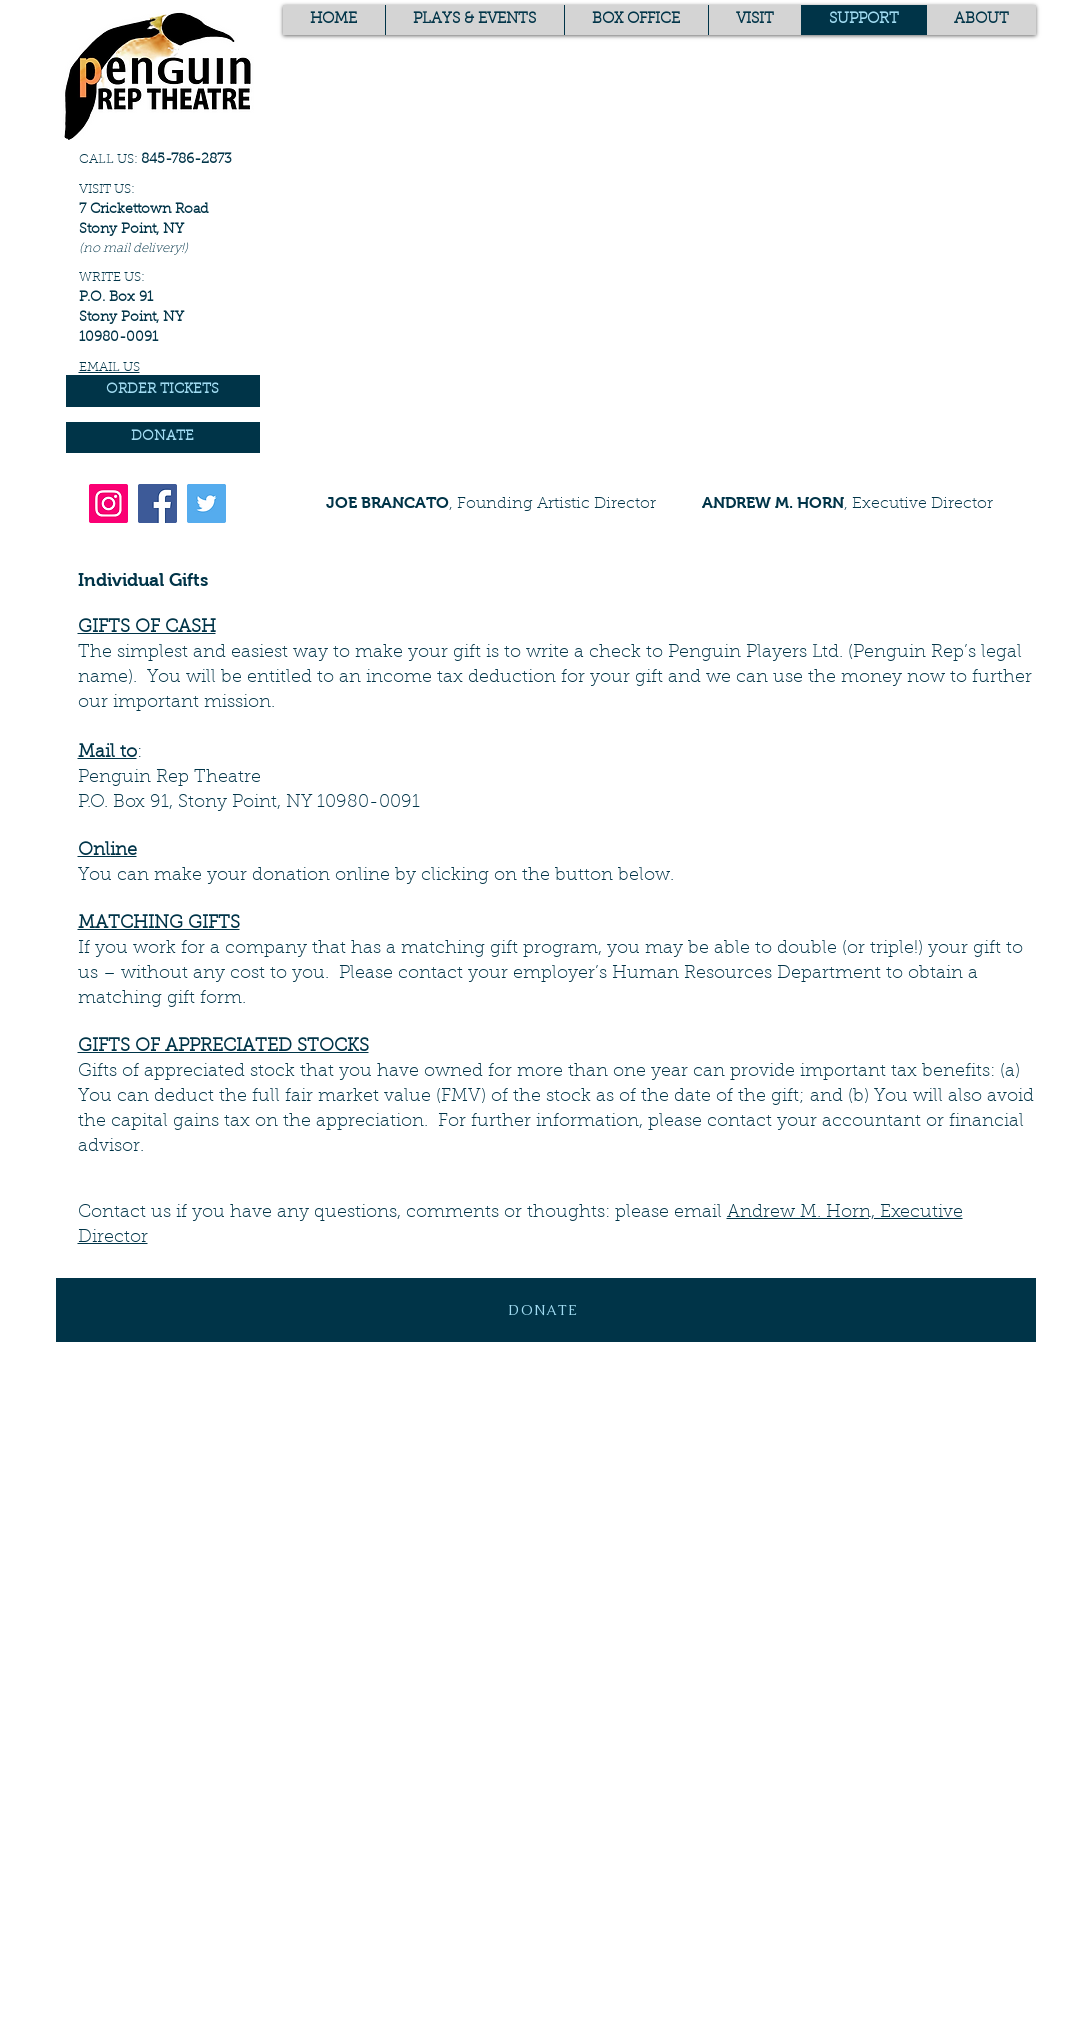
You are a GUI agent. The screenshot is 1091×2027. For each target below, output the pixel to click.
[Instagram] (108, 503)
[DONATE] (163, 437)
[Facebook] (157, 503)
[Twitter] (206, 503)
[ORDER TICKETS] (163, 391)
